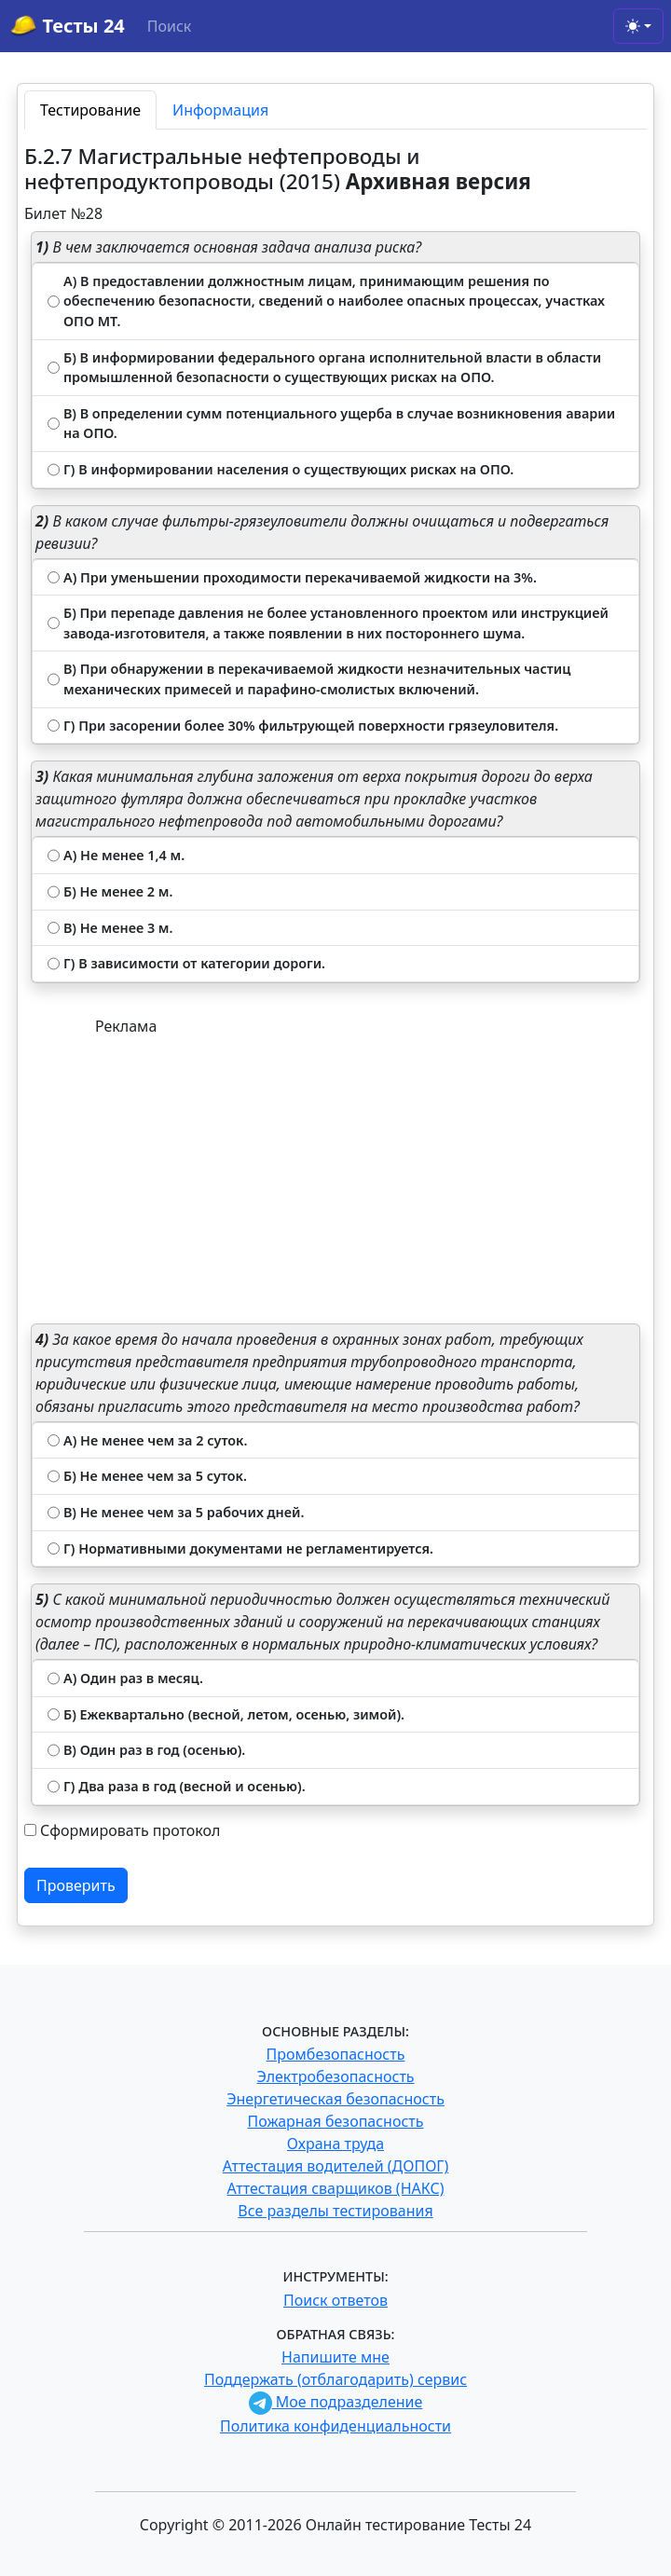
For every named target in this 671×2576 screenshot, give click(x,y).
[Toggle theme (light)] (638, 26)
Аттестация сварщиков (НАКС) (336, 2188)
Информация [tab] (220, 110)
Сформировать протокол (130, 1830)
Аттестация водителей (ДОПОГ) (336, 2166)
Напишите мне (335, 2357)
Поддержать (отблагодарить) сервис (335, 2379)
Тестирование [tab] (90, 110)
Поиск (169, 26)
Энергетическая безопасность (335, 2099)
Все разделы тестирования (335, 2210)
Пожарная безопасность (335, 2121)
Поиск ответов (335, 2300)
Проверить (76, 1885)
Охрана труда (335, 2143)
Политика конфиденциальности (335, 2426)
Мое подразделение (336, 2401)
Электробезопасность (335, 2076)
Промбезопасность (336, 2054)
